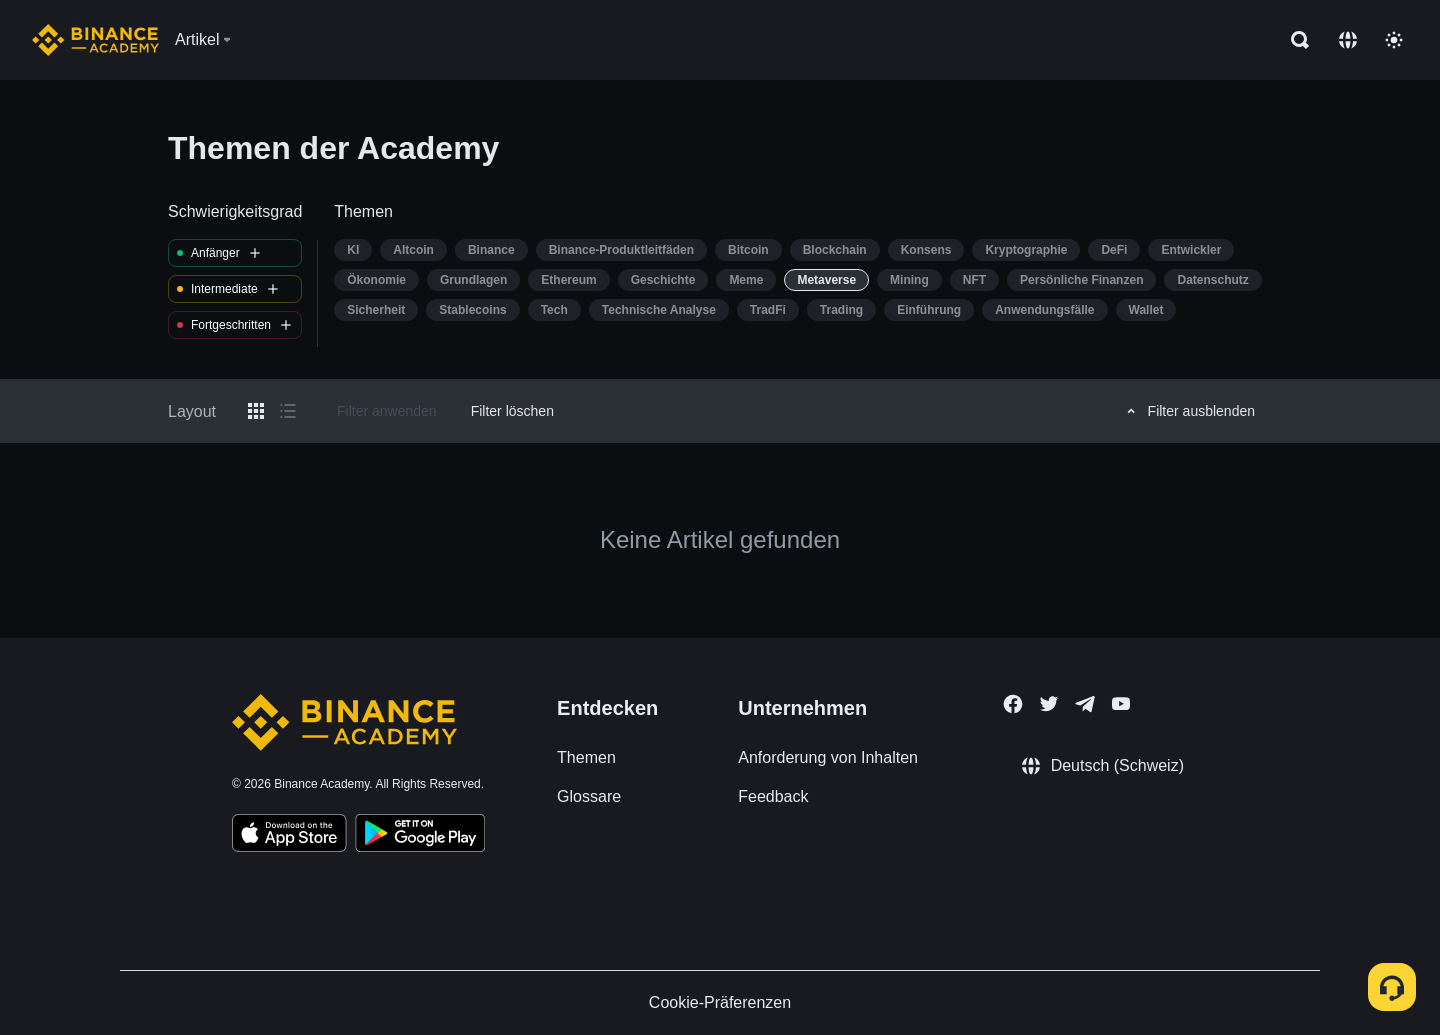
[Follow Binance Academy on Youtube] (1121, 703)
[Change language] (1348, 40)
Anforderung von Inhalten (828, 757)
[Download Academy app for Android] (420, 836)
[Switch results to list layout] (288, 411)
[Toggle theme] (1394, 40)
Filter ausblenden (1188, 411)
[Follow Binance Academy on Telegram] (1085, 704)
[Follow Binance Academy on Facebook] (1013, 704)
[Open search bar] (1294, 40)
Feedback (773, 796)
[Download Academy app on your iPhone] (289, 836)
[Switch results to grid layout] (256, 411)
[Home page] (95, 40)
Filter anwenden (387, 411)
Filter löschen (512, 411)
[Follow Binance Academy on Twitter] (1049, 704)
